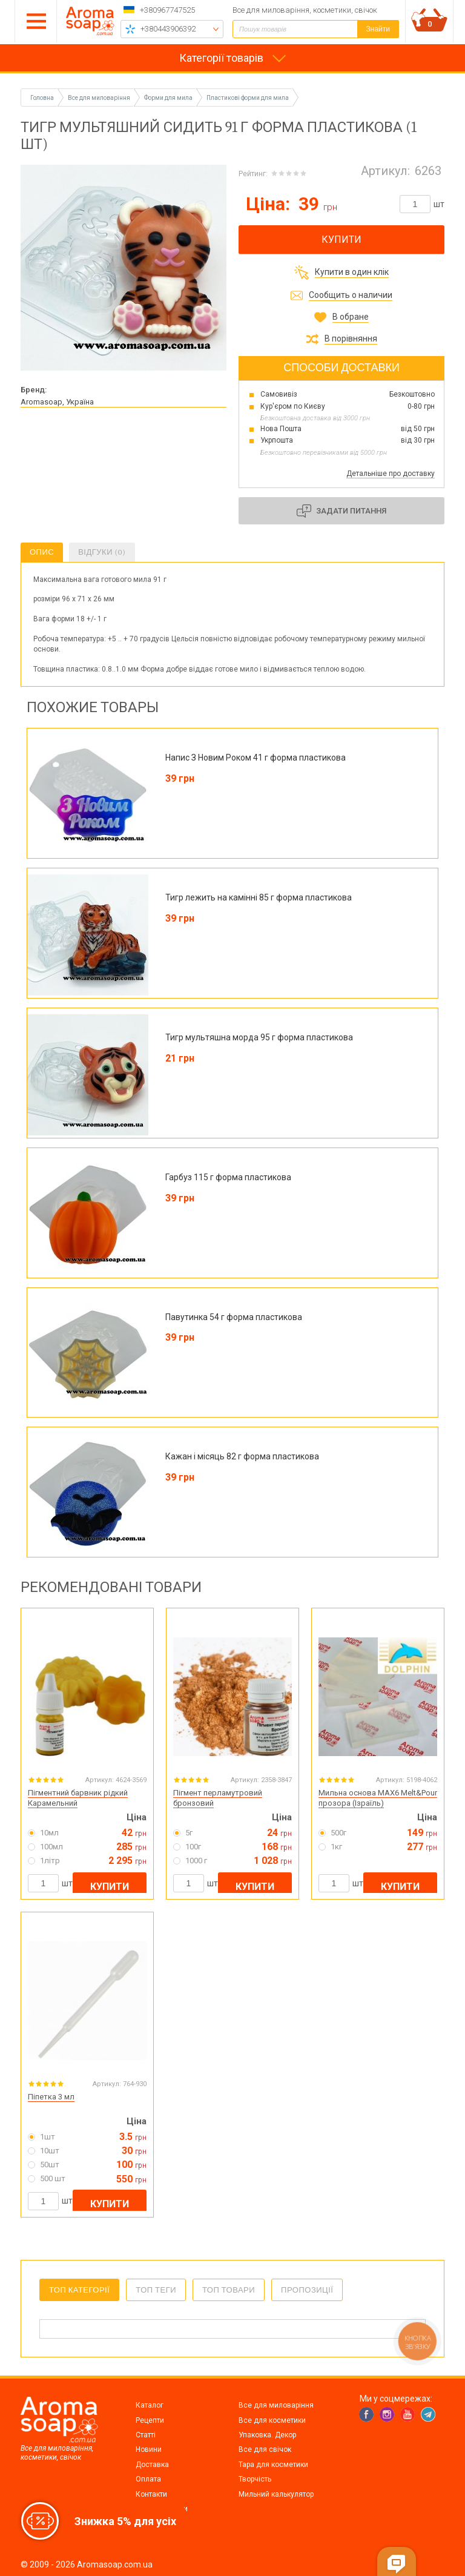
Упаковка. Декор (267, 2435)
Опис (42, 551)
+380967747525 (167, 10)
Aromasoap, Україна (57, 401)
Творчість (255, 2479)
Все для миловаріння (276, 2405)
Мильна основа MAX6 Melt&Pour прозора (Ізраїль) (377, 1798)
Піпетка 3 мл (51, 2096)
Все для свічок (265, 2449)
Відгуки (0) (101, 551)
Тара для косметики (273, 2464)
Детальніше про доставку (390, 473)
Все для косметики (272, 2420)
